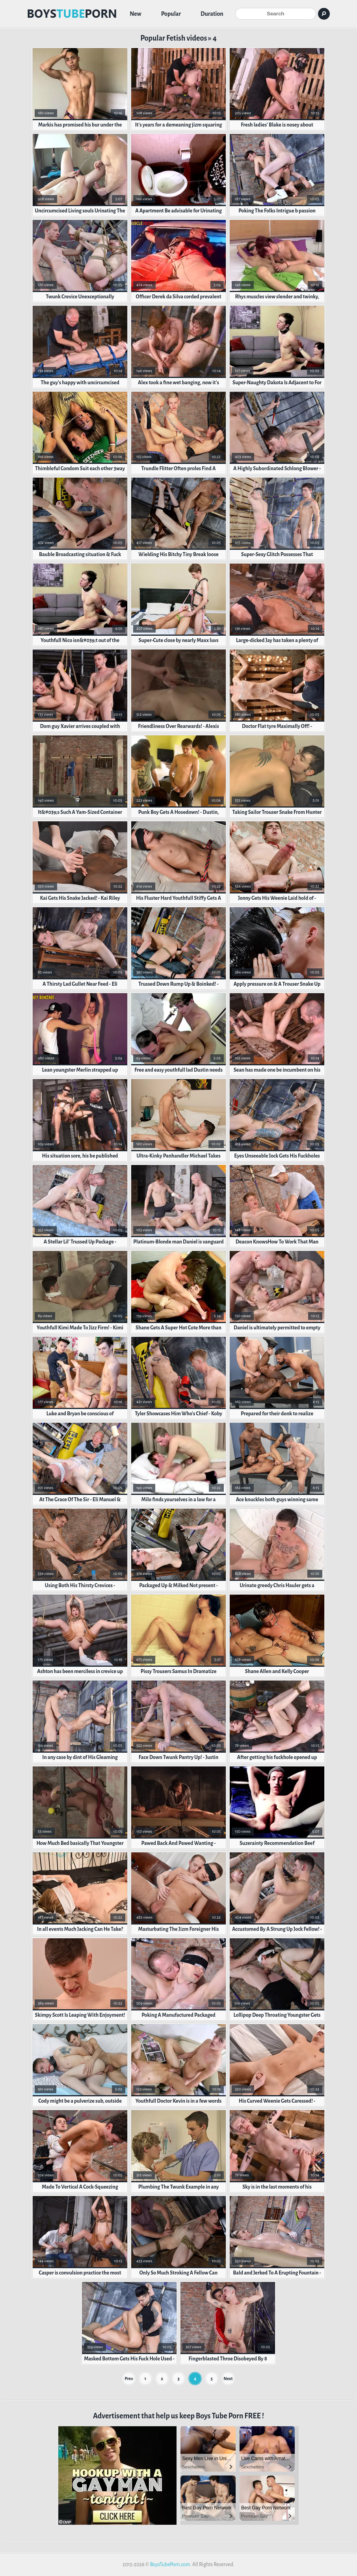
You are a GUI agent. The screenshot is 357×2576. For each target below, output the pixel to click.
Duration (212, 14)
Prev (129, 2378)
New (135, 14)
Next (227, 2378)
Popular (171, 14)
